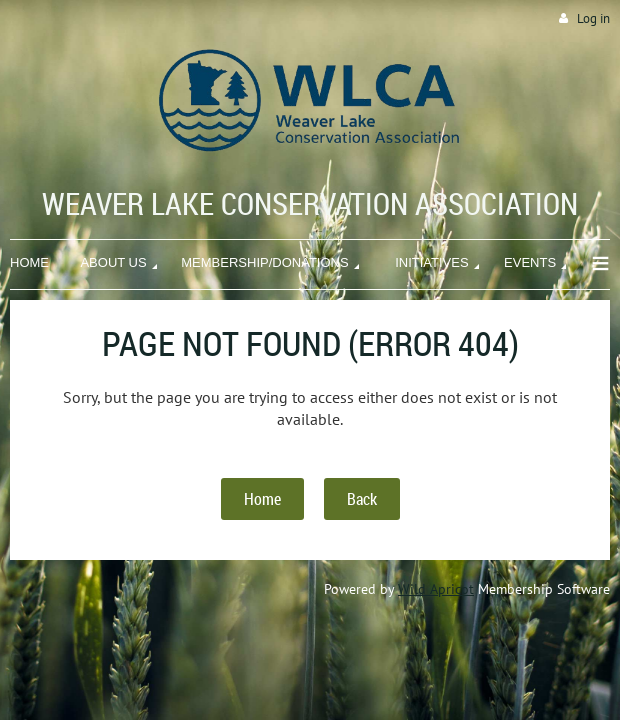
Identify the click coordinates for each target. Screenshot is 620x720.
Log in (593, 18)
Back (362, 499)
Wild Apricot (436, 589)
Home (262, 499)
